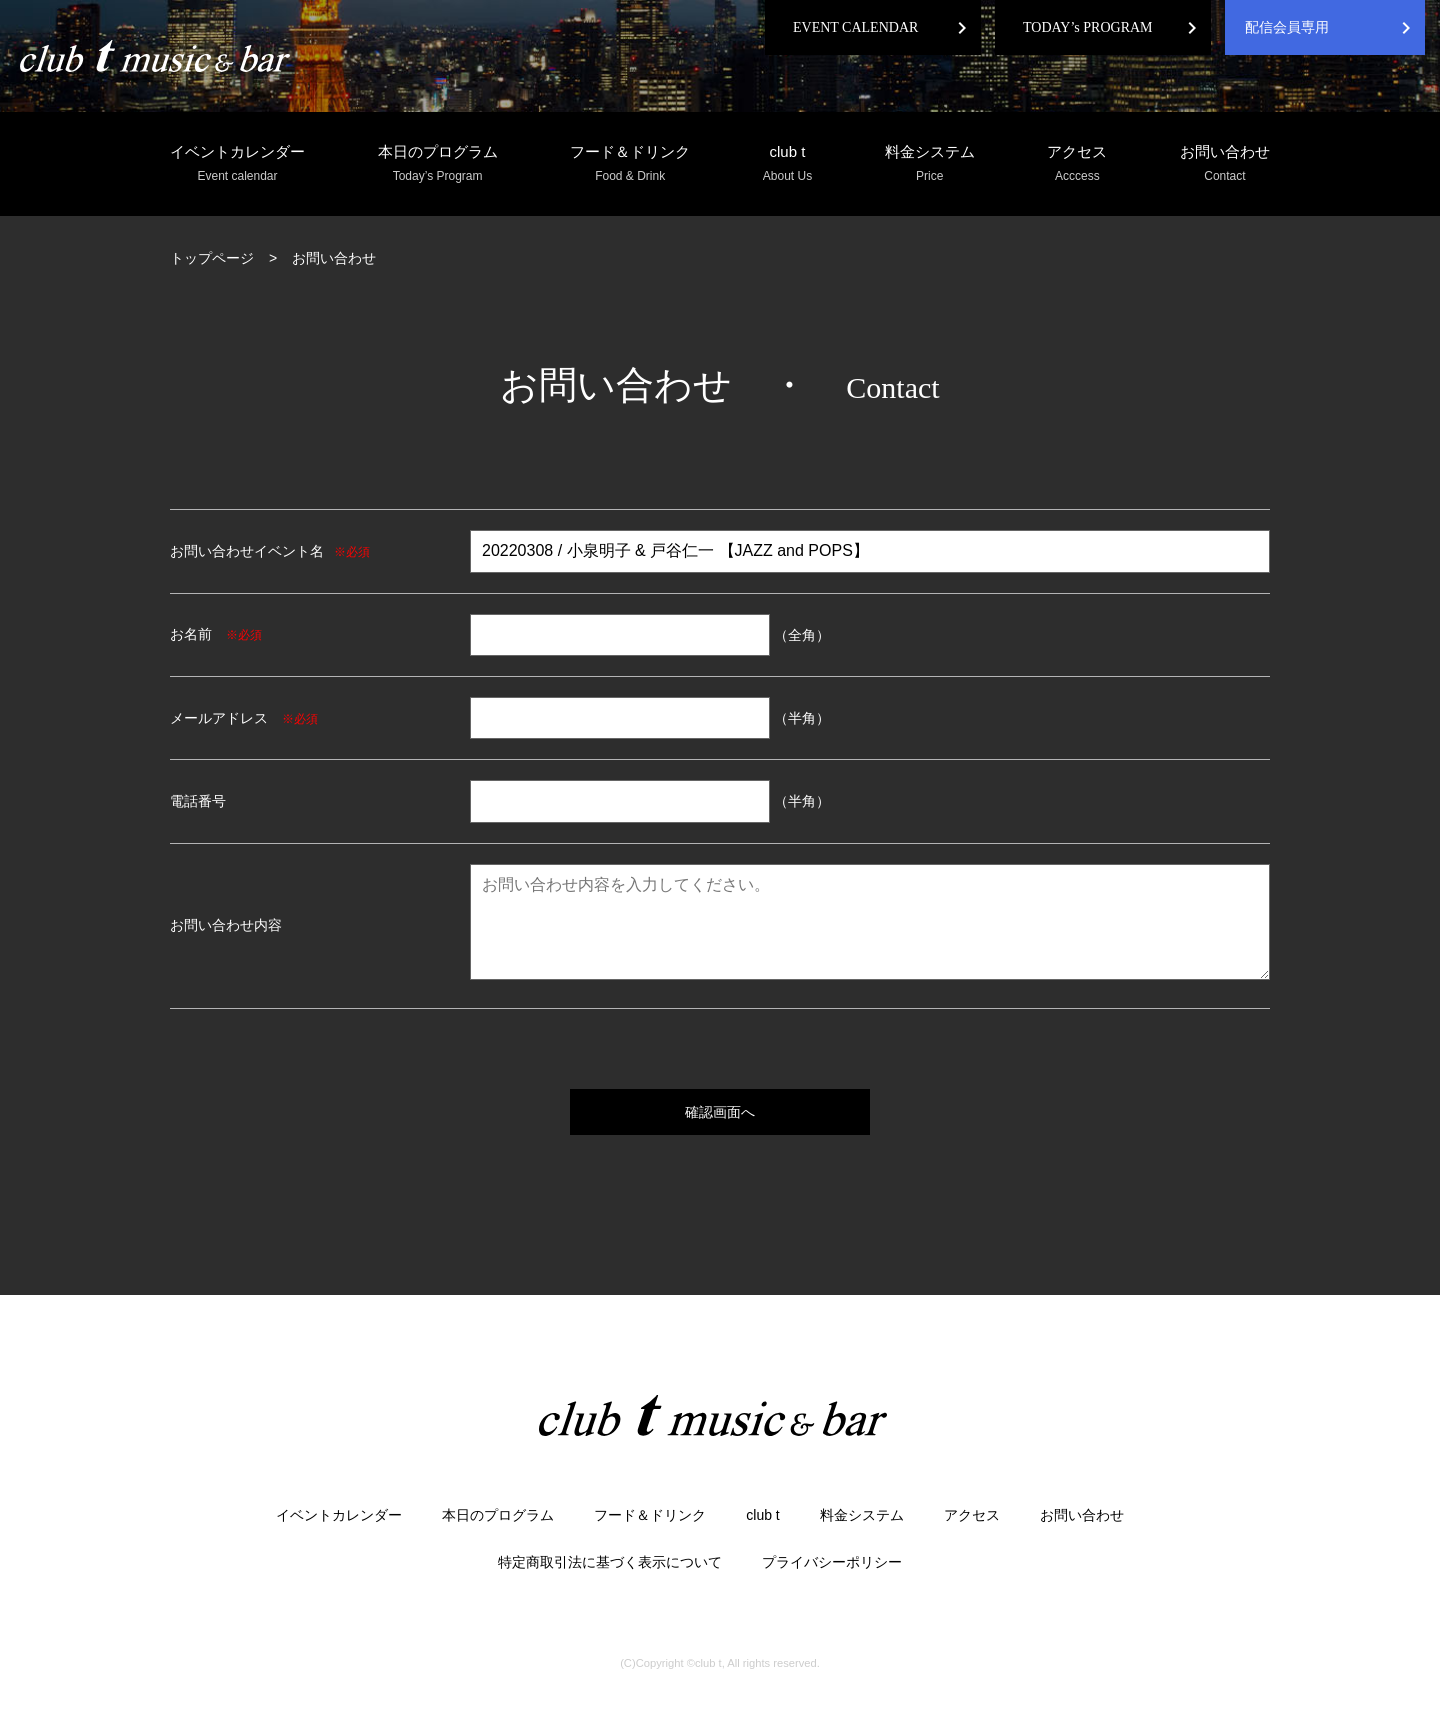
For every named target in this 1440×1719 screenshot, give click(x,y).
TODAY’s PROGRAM (1088, 27)
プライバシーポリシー (832, 1562)
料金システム (930, 164)
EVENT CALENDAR (855, 27)
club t (787, 164)
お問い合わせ (1225, 164)
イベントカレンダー (237, 164)
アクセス (1077, 164)
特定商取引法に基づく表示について (610, 1562)
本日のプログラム (438, 164)
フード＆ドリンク (630, 164)
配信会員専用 (1287, 27)
